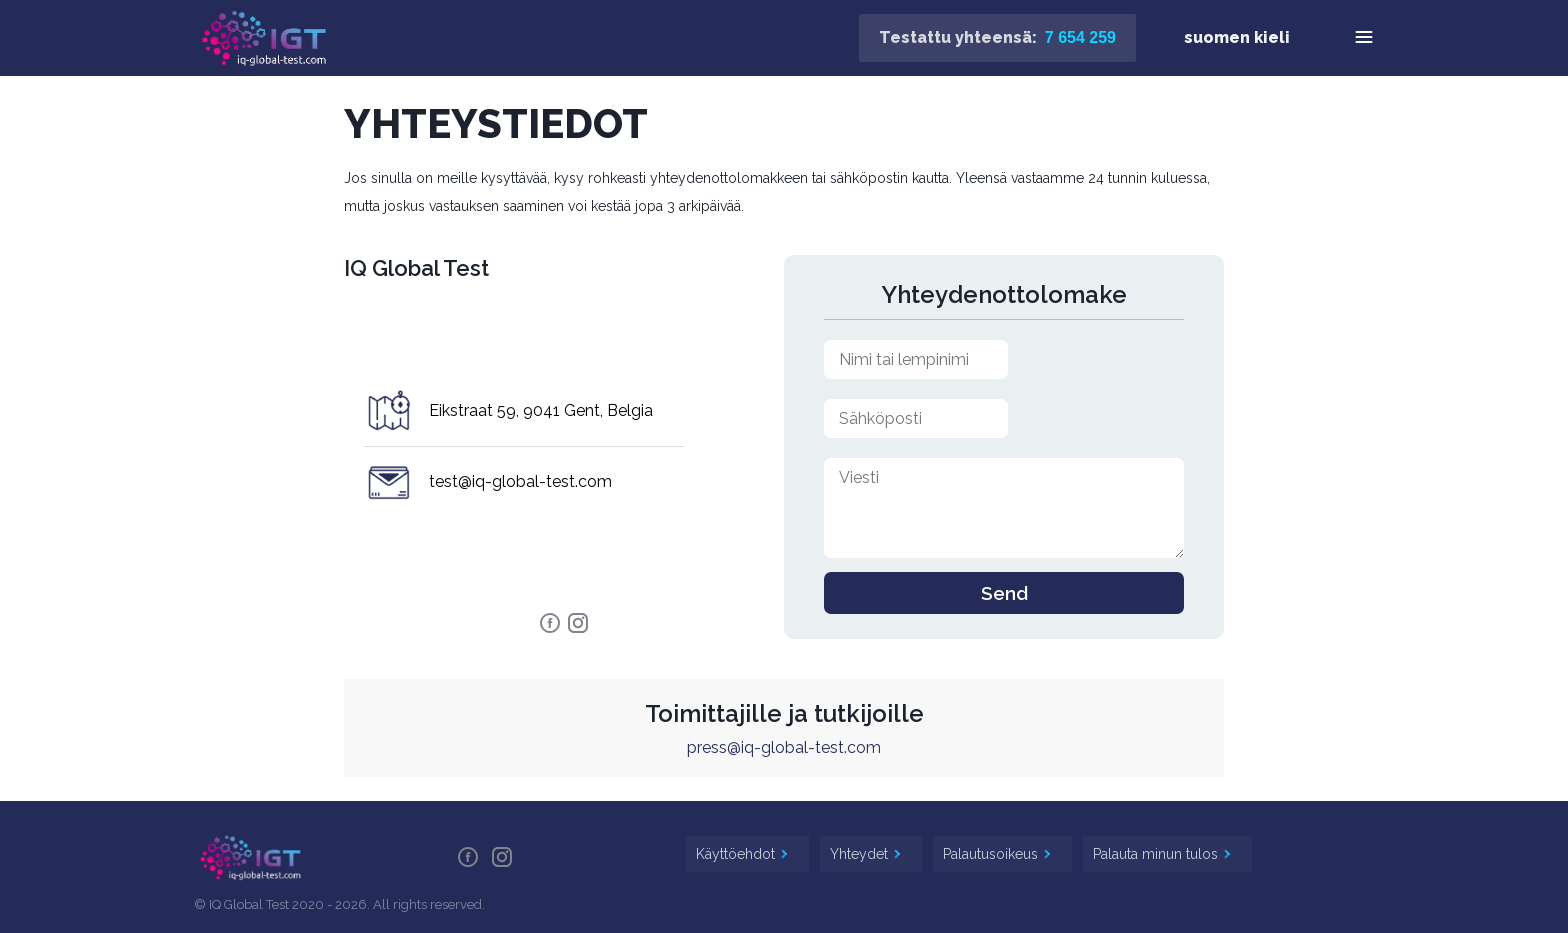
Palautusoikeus (992, 854)
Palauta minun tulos (1157, 854)
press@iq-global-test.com (784, 747)
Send (1004, 593)
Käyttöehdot (737, 854)
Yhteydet (861, 854)
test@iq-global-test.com (520, 481)
